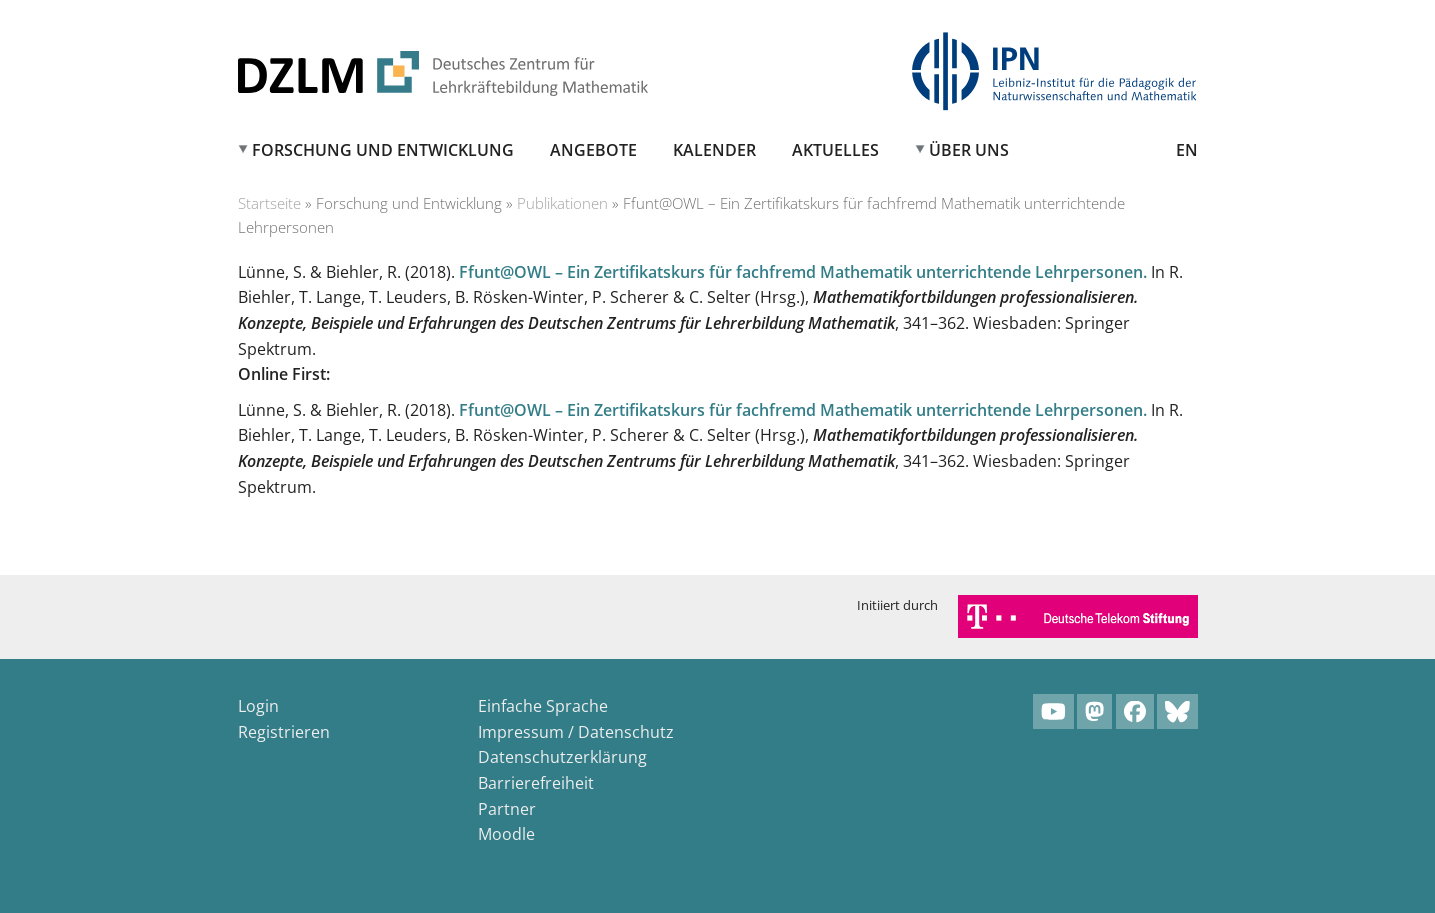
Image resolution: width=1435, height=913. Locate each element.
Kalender (714, 150)
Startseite (269, 203)
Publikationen (562, 203)
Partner (507, 809)
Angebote (593, 150)
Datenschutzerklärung (562, 757)
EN (1187, 150)
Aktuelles (835, 150)
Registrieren (284, 732)
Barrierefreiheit (536, 783)
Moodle (506, 834)
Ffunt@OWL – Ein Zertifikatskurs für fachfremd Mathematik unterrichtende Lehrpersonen (801, 272)
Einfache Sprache (543, 706)
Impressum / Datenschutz (576, 732)
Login (258, 706)
